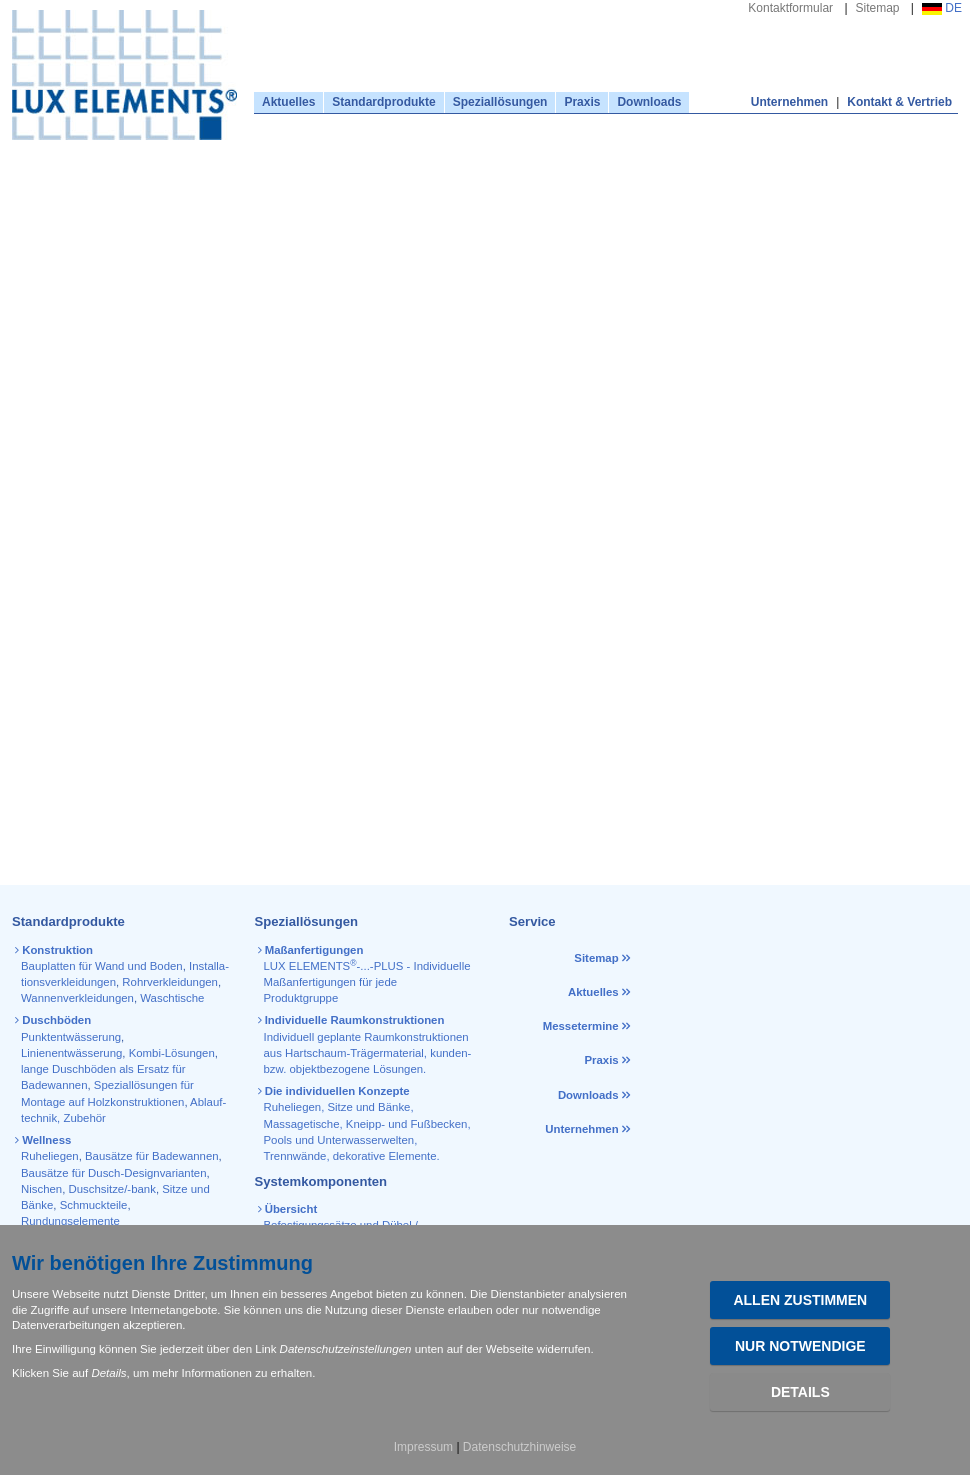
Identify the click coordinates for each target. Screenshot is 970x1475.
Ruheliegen (50, 1156)
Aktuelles (288, 102)
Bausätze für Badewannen (152, 1156)
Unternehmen (789, 102)
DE (942, 8)
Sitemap (878, 8)
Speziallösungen (500, 102)
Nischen (41, 1189)
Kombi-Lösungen (172, 1053)
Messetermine (581, 1026)
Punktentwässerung (71, 1037)
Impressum (423, 1447)
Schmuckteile (94, 1205)
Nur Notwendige (800, 1346)
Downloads (649, 102)
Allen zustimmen (800, 1300)
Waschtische (172, 998)
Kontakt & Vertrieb (899, 102)
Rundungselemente (70, 1221)
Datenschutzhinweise (519, 1447)
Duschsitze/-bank (112, 1189)
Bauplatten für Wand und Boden (102, 966)
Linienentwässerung (71, 1053)
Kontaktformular (790, 8)
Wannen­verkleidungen (77, 998)
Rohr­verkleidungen (170, 982)
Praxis (582, 102)
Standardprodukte (383, 102)
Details (800, 1392)
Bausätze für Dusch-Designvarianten (114, 1173)
